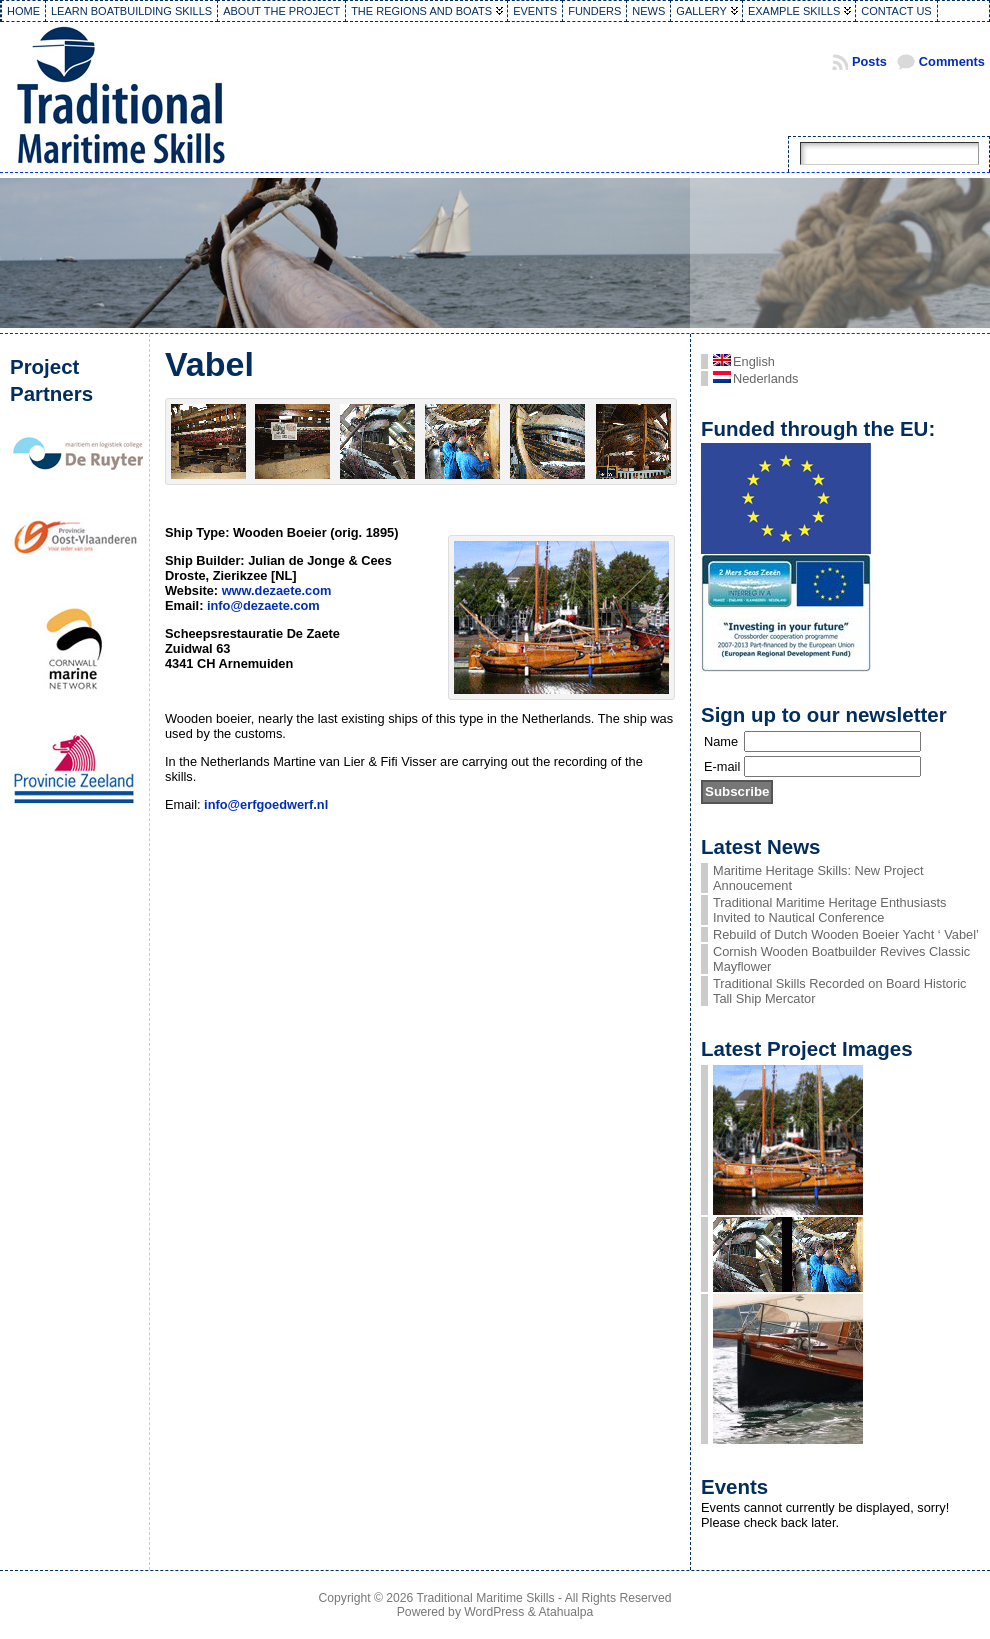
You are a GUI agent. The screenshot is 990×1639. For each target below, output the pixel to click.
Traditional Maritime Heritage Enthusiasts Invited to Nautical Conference (830, 910)
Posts (869, 61)
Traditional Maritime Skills (486, 1598)
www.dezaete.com (277, 590)
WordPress (494, 1612)
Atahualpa (565, 1612)
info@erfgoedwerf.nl (266, 804)
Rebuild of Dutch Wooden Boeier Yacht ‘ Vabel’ (846, 934)
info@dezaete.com (263, 605)
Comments (952, 61)
